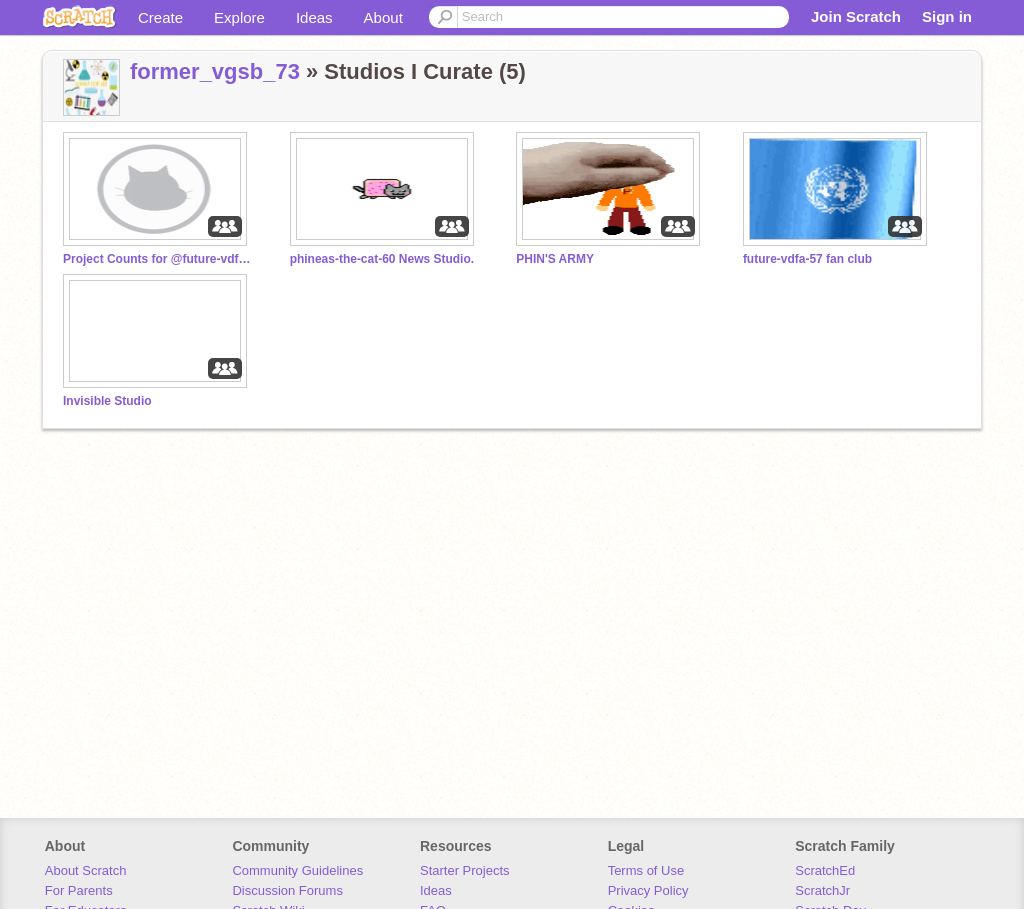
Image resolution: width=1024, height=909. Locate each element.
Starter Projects (465, 870)
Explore (239, 17)
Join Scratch (856, 16)
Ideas (314, 17)
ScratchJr (822, 890)
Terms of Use (646, 870)
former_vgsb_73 (215, 71)
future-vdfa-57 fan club (807, 259)
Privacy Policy (648, 890)
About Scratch (86, 870)
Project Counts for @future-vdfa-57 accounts (158, 259)
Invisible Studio (107, 401)
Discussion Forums (287, 890)
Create (160, 17)
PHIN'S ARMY (555, 259)
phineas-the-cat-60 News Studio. (382, 259)
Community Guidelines (297, 870)
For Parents (79, 890)
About (383, 17)
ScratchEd (825, 870)
